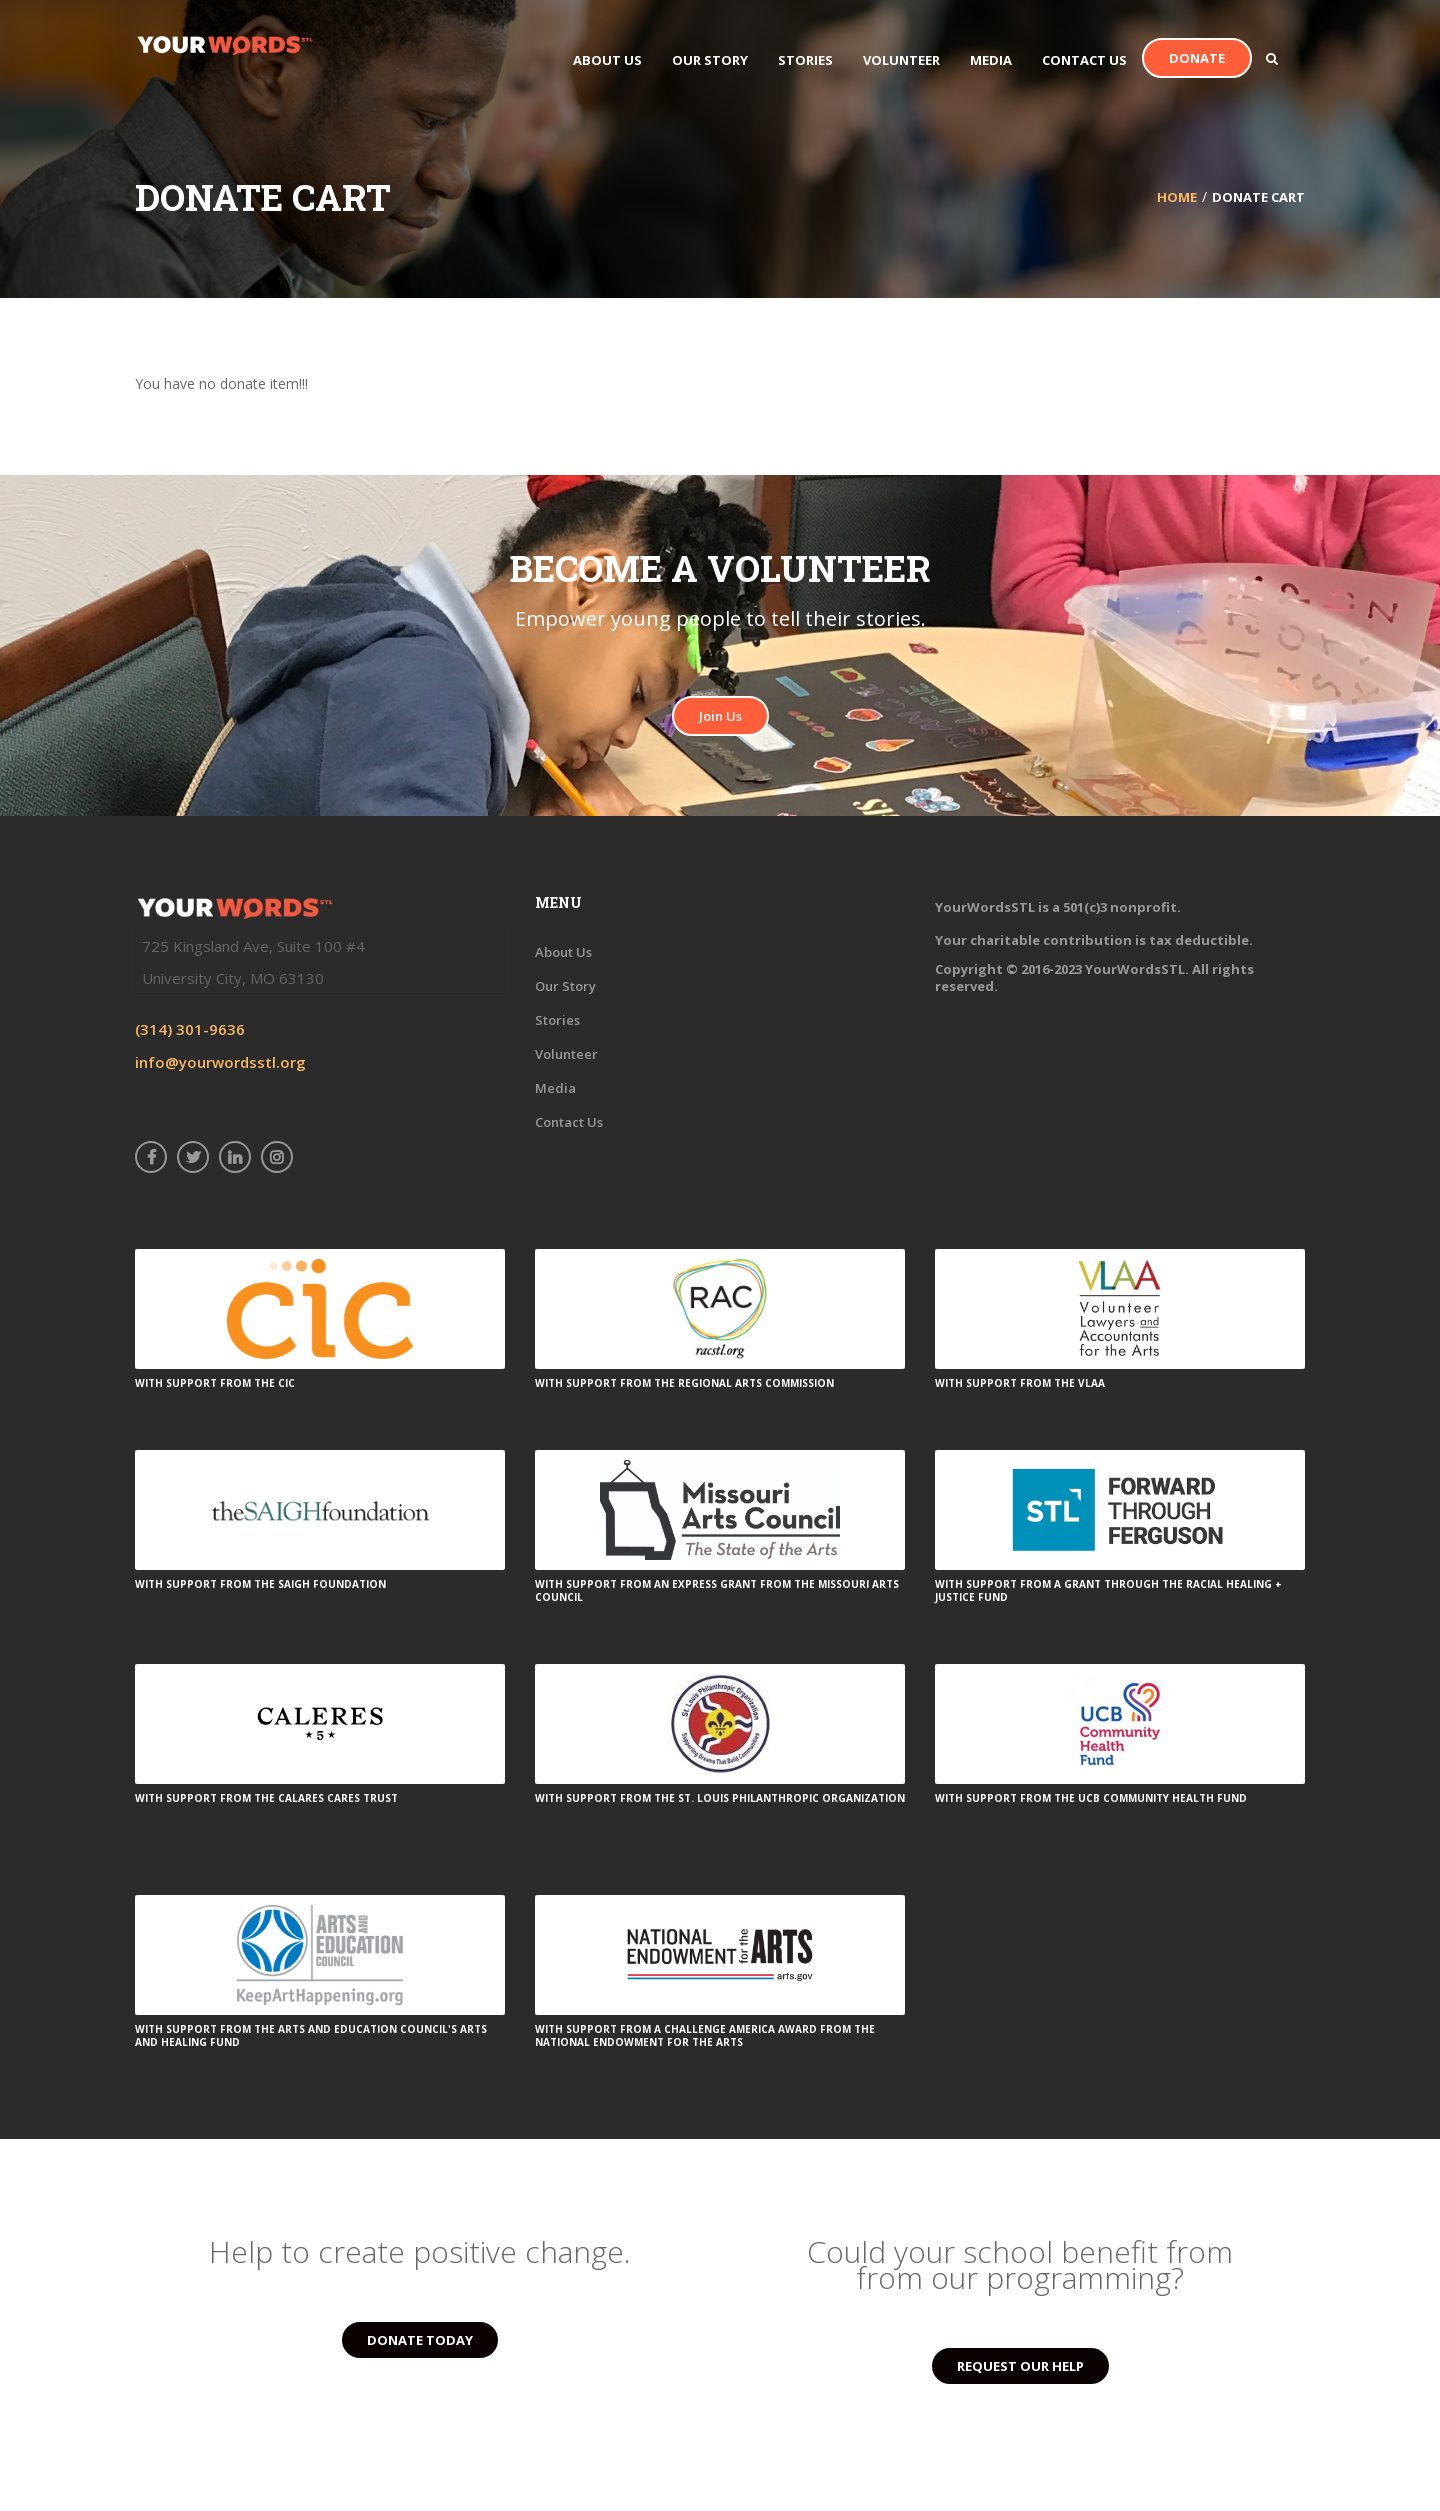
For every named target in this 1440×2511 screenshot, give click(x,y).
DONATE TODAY (420, 2340)
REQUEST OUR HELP (1020, 2366)
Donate (1197, 58)
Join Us (720, 716)
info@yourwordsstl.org (220, 1062)
